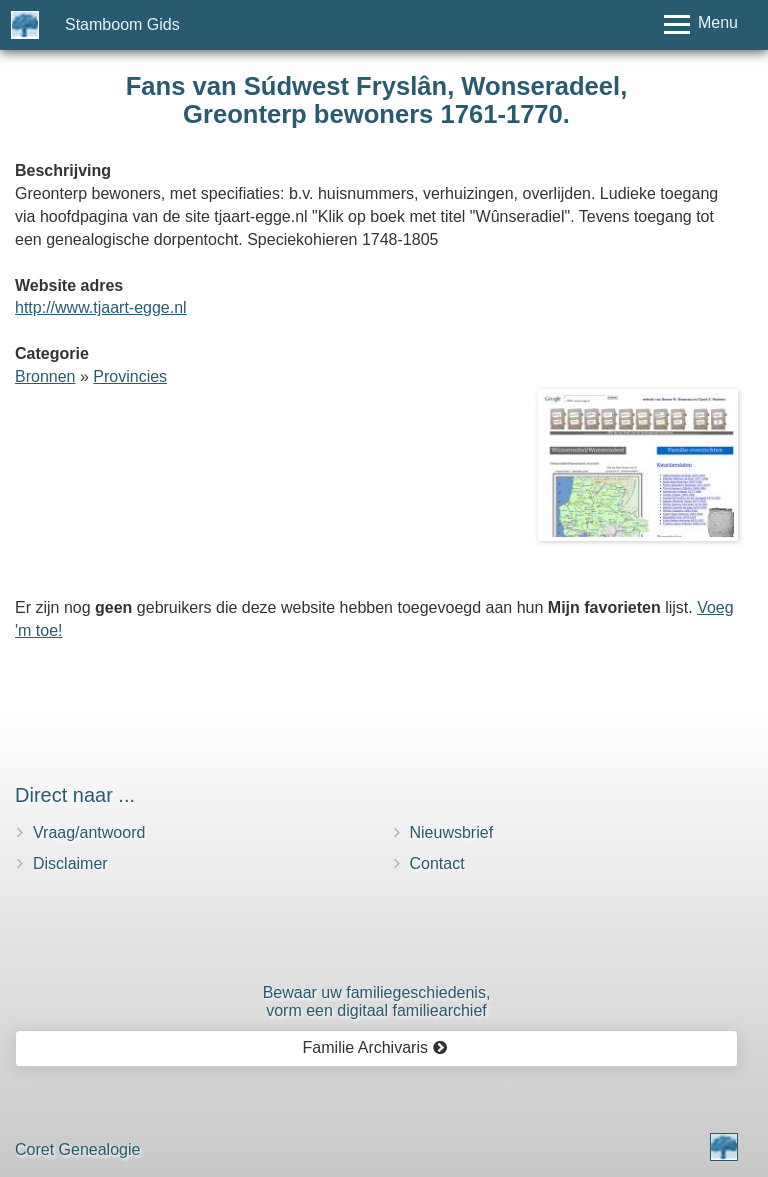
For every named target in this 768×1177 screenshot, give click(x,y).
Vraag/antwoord (89, 832)
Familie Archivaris (375, 1047)
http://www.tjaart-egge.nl (101, 307)
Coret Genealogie (77, 1149)
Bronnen (45, 376)
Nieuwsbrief (452, 832)
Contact (437, 863)
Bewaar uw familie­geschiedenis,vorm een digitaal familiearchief (377, 1001)
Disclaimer (70, 863)
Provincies (130, 376)
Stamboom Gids (122, 24)
